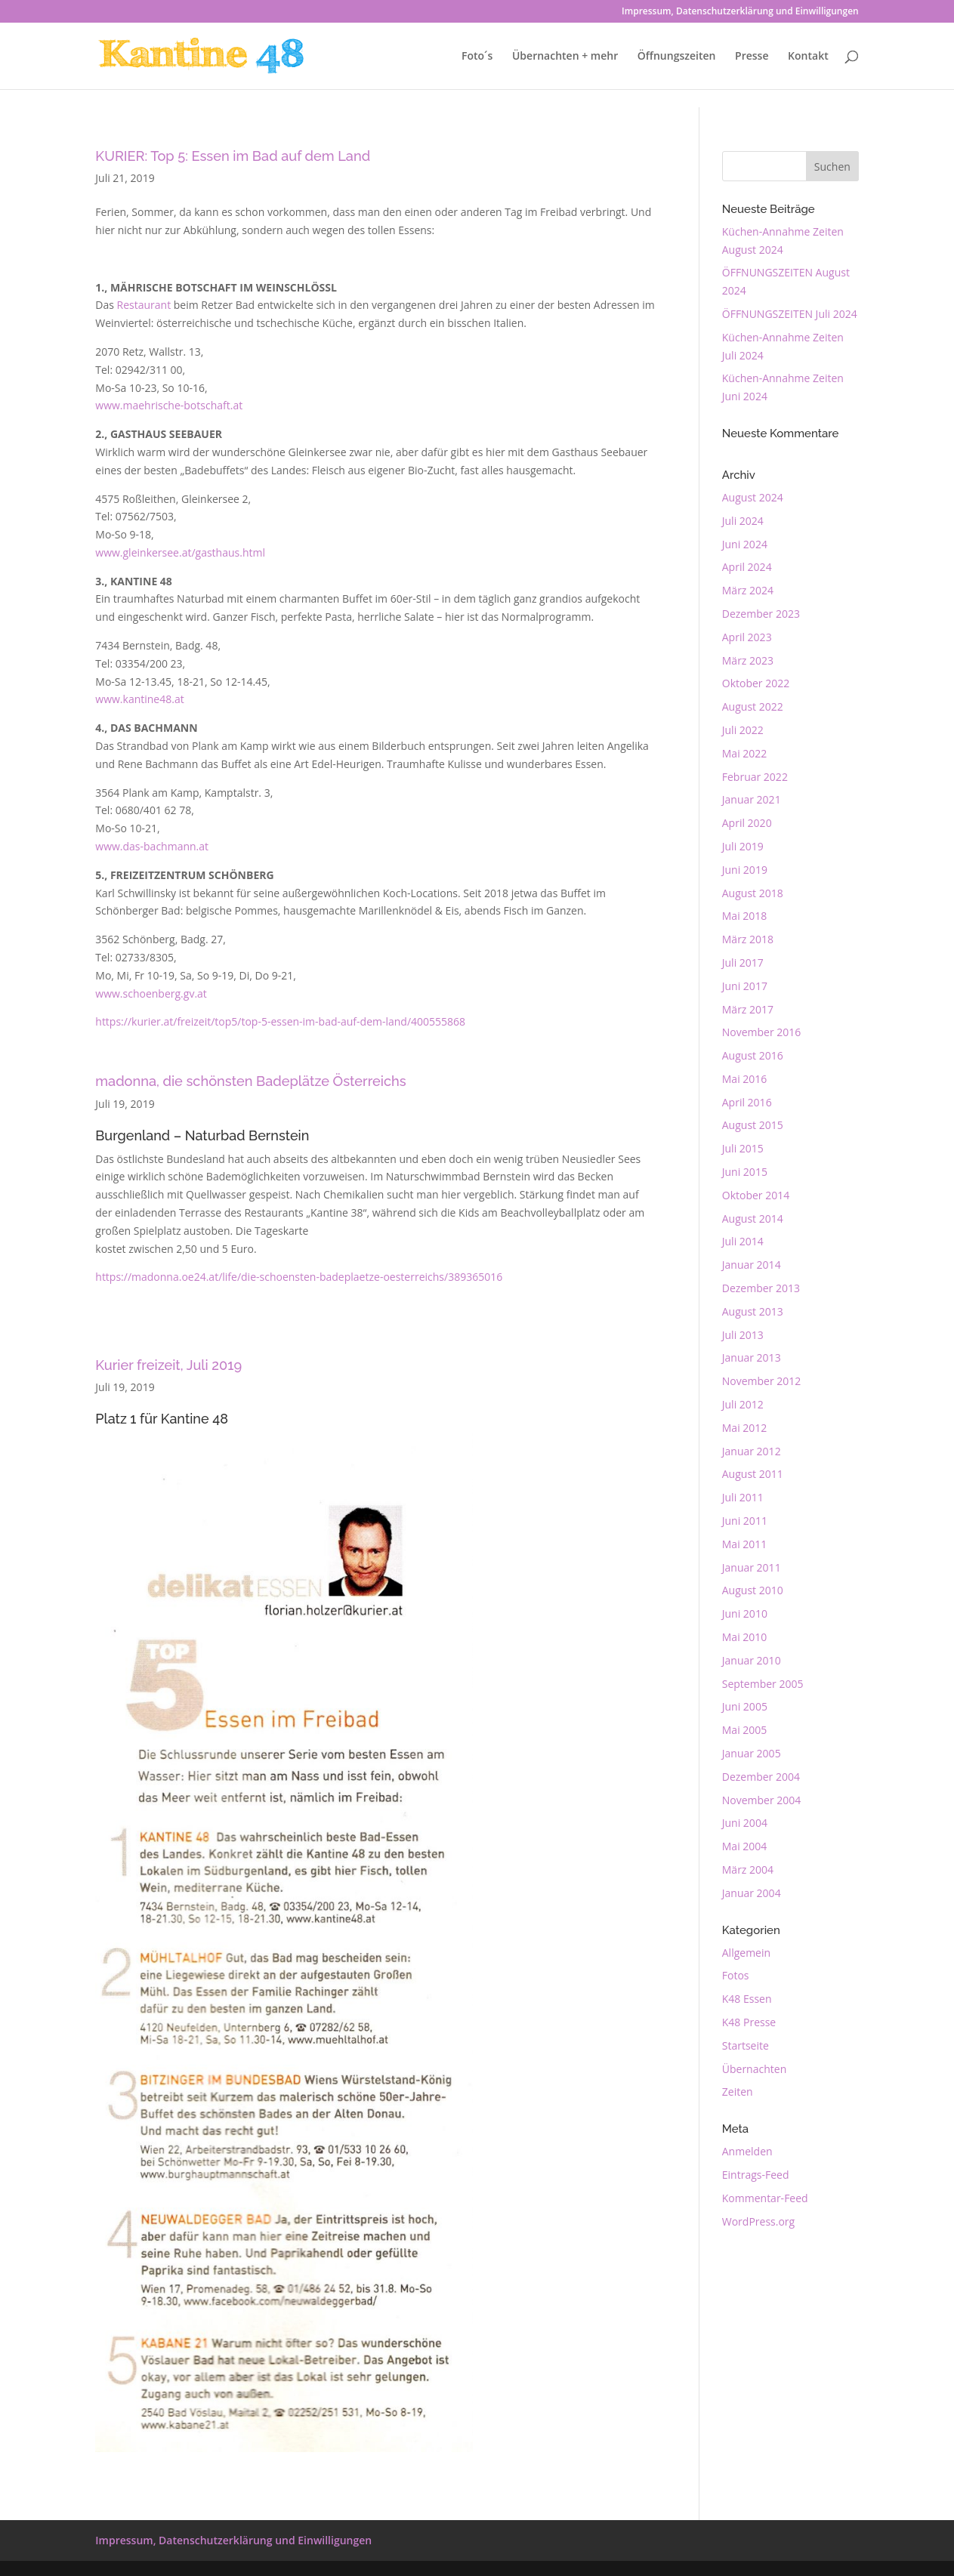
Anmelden (747, 2151)
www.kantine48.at (139, 699)
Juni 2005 (744, 1706)
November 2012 (761, 1381)
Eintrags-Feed (755, 2174)
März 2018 (747, 939)
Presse (751, 57)
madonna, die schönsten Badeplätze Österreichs (250, 1081)
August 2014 (752, 1218)
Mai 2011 (744, 1544)
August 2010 (752, 1590)
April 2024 (747, 567)
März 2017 (747, 1009)
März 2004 (747, 1869)
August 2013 (752, 1311)
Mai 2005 (744, 1730)
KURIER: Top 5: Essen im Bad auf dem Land (232, 156)
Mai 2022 (744, 753)
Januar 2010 (751, 1660)
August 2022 (752, 706)
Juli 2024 (743, 521)
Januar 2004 (751, 1893)
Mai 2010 (744, 1637)
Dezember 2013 (761, 1288)
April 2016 (747, 1102)
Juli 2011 (743, 1497)
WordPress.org (758, 2221)
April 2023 (747, 637)
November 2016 (761, 1032)
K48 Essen (747, 1998)
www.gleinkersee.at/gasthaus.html (180, 552)
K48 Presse (749, 2022)
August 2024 (752, 497)
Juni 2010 (744, 1613)
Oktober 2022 (755, 683)
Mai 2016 (744, 1079)
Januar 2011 (751, 1567)
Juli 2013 (743, 1335)
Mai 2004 (744, 1846)
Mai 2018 (744, 916)
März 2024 (747, 590)
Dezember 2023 (761, 613)
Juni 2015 (744, 1172)
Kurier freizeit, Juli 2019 (168, 1365)
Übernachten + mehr (565, 57)
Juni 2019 (744, 869)
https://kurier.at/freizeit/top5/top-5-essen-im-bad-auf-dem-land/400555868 (280, 1021)
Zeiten (737, 2091)
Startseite (745, 2045)
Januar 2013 (751, 1357)
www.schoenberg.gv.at (151, 993)
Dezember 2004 (761, 1776)
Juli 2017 (743, 962)
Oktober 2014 (755, 1195)
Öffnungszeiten (677, 57)
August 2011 (752, 1474)
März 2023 (747, 660)
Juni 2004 (744, 1823)
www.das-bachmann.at (151, 846)
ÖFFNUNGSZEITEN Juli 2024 (789, 314)
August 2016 (752, 1055)
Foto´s (477, 57)
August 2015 (752, 1125)
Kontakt (808, 57)
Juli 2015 (743, 1148)
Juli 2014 (743, 1241)
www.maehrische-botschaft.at (168, 405)
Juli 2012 (743, 1404)
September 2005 (763, 1684)
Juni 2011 (744, 1520)
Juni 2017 (744, 986)
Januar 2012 (751, 1451)
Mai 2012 (744, 1428)
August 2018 (752, 893)
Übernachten (754, 2069)
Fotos (735, 1975)
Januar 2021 (751, 799)
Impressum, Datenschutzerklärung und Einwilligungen (740, 12)
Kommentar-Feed (765, 2198)
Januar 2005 (751, 1753)
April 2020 (747, 823)
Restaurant (144, 305)
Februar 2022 (755, 777)
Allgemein (746, 1952)
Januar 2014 (751, 1264)
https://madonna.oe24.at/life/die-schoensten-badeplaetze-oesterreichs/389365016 (298, 1276)
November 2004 (761, 1800)
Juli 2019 (743, 846)
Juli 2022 (743, 730)
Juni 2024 (744, 544)
